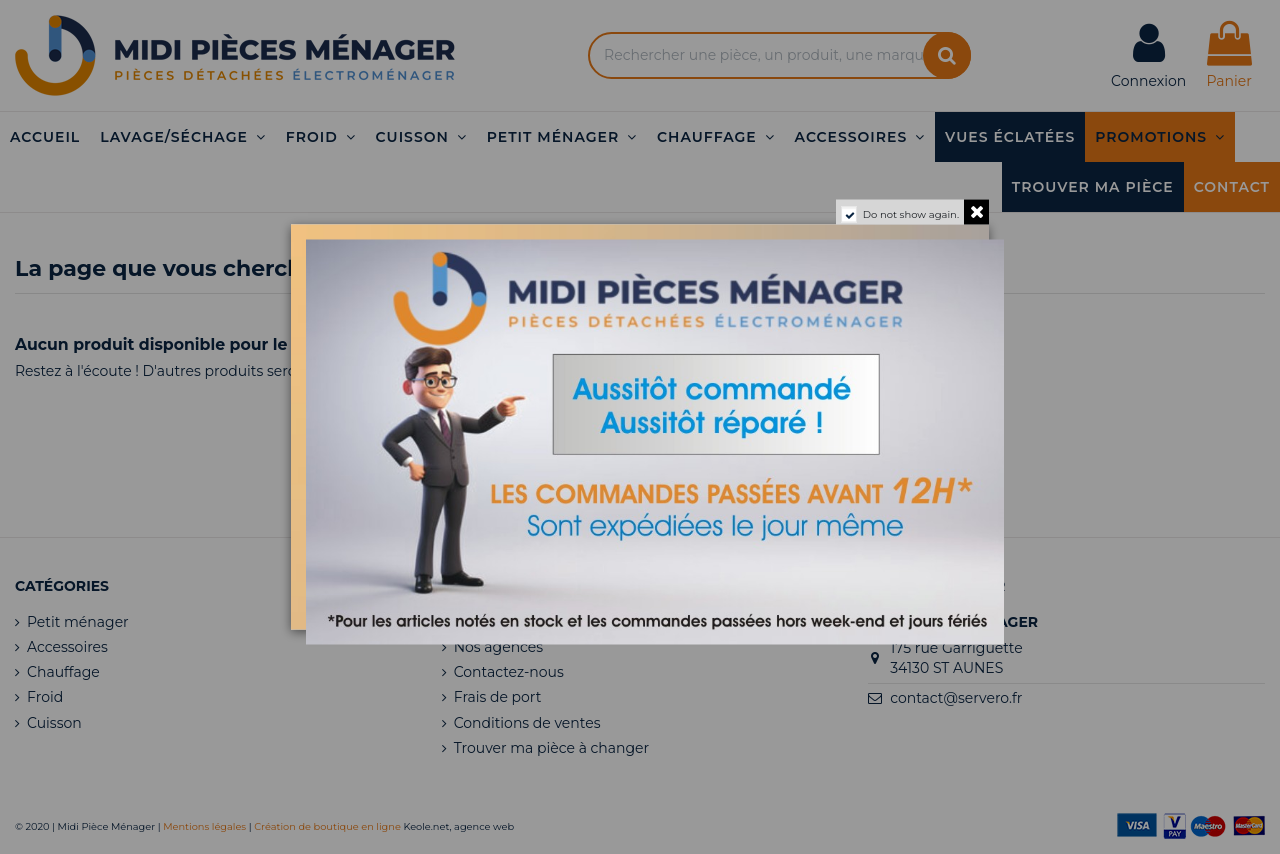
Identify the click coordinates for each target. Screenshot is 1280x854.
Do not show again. (911, 214)
